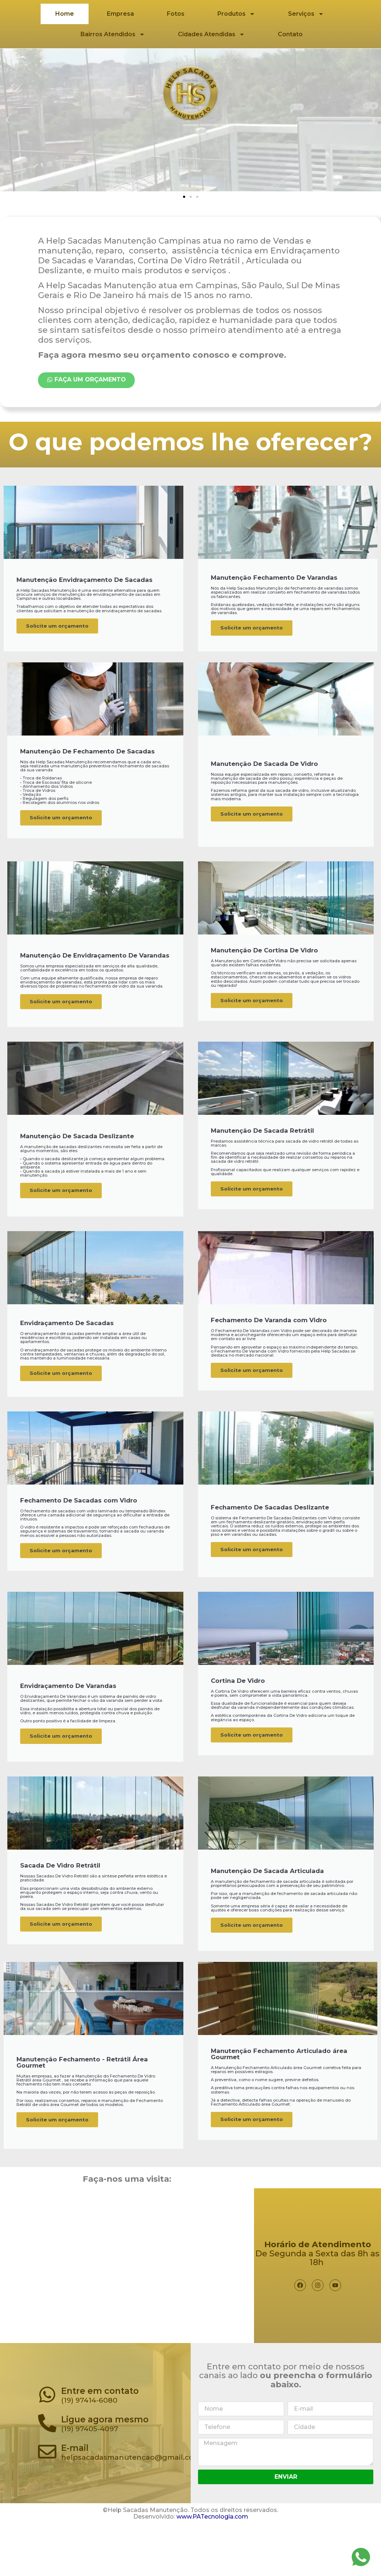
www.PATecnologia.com (212, 2561)
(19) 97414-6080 (89, 2445)
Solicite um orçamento (62, 637)
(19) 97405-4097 (89, 2473)
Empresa (120, 13)
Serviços (306, 13)
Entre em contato (100, 2436)
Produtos (236, 13)
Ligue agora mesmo (105, 2464)
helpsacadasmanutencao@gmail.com (131, 2502)
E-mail (75, 2493)
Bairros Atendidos (113, 34)
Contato (290, 34)
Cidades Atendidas (211, 34)
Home (64, 13)
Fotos (175, 13)
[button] (184, 197)
